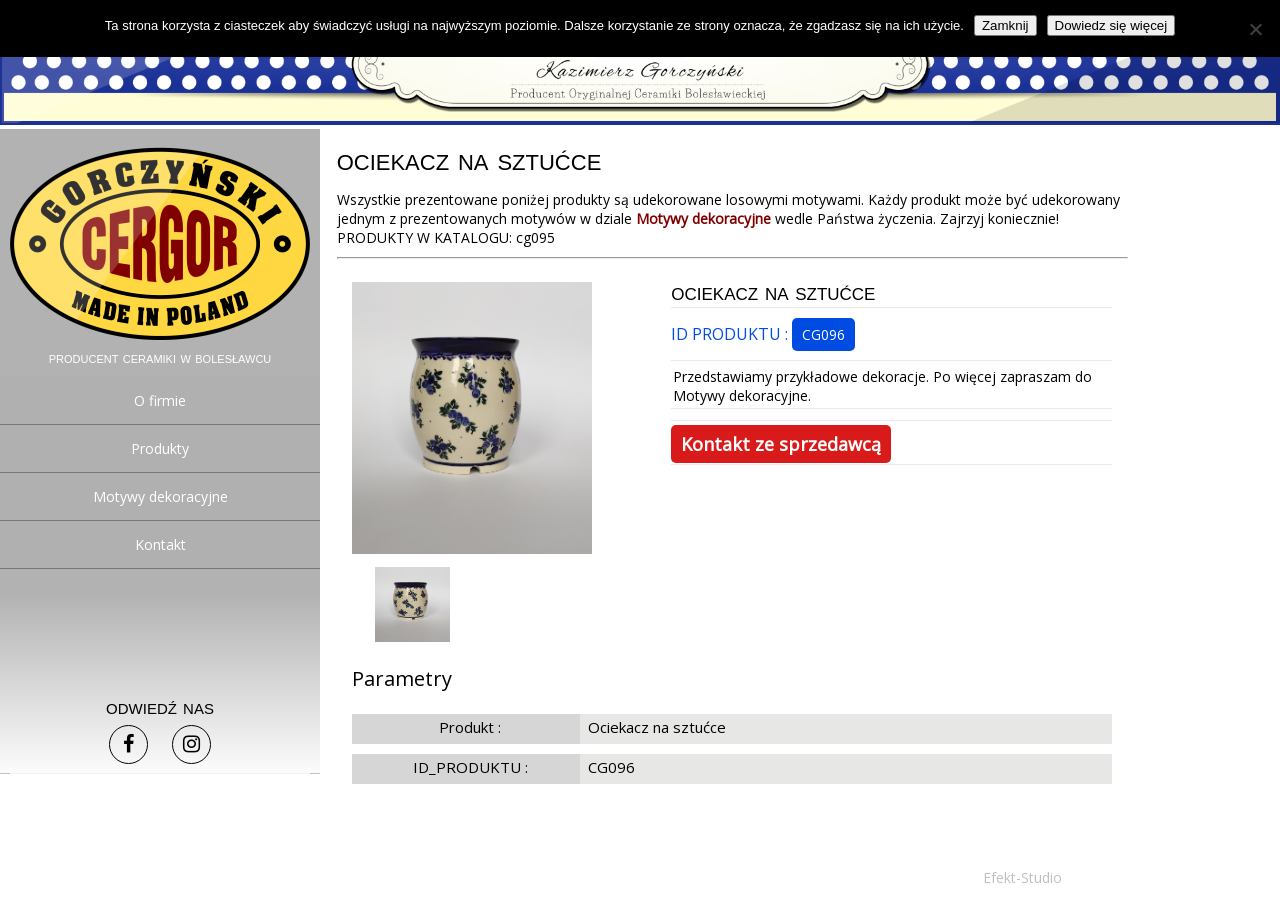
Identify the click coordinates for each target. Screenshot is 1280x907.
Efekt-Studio (1022, 877)
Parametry (402, 678)
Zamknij (1005, 25)
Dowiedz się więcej (1111, 25)
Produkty (160, 448)
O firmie (160, 400)
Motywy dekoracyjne (160, 496)
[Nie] (1255, 29)
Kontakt (160, 544)
